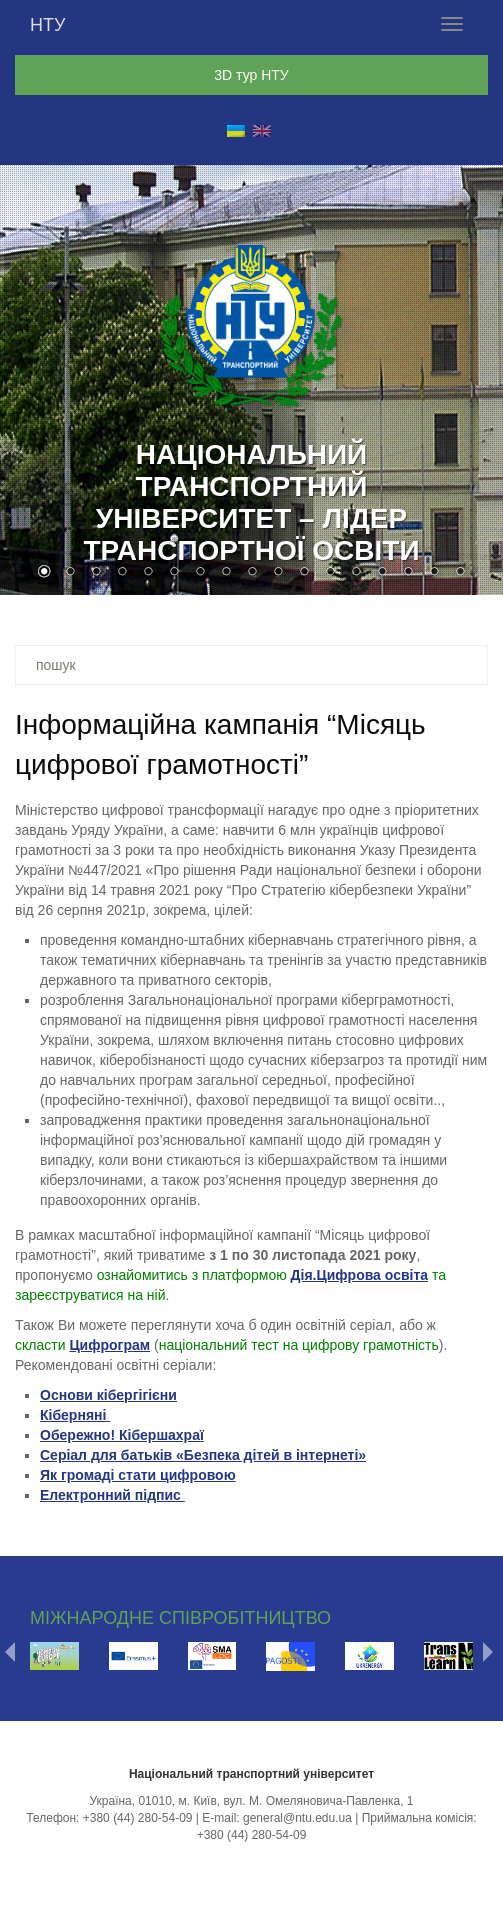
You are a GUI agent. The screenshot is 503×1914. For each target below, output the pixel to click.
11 (304, 573)
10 (278, 573)
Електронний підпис (112, 1495)
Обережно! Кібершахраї (122, 1435)
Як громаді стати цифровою (138, 1475)
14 (382, 573)
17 (460, 573)
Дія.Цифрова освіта (360, 1275)
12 (330, 573)
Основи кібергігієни (108, 1395)
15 (408, 573)
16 (434, 573)
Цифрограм (109, 1345)
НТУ (47, 25)
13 (356, 573)
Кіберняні (75, 1415)
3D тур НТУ (251, 75)
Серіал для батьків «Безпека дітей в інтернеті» (203, 1455)
